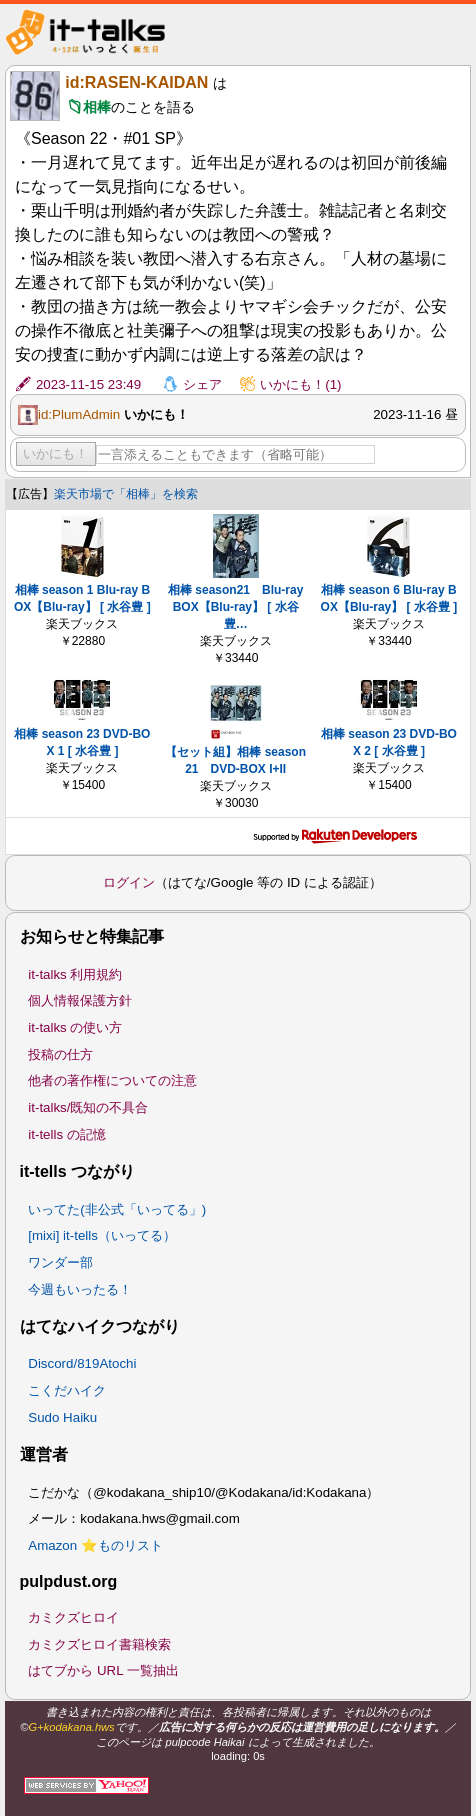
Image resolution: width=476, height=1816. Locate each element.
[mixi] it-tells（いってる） (102, 1235)
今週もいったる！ (80, 1289)
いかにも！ (55, 453)
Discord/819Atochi (82, 1363)
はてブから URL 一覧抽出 (103, 1670)
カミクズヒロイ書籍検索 (99, 1644)
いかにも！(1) (300, 384)
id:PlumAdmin (79, 414)
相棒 (97, 107)
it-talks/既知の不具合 (88, 1107)
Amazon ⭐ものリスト (95, 1545)
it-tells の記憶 (67, 1134)
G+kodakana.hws (72, 1727)
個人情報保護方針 (80, 1000)
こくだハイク (67, 1390)
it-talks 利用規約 (75, 974)
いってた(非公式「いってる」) (117, 1209)
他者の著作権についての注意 (112, 1080)
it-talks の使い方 (75, 1027)
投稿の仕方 (60, 1054)
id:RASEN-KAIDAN (136, 82)
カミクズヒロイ (73, 1617)
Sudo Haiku (62, 1417)
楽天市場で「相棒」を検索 (126, 494)
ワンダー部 (60, 1262)
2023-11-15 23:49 (88, 384)
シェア (202, 384)
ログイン (129, 882)
